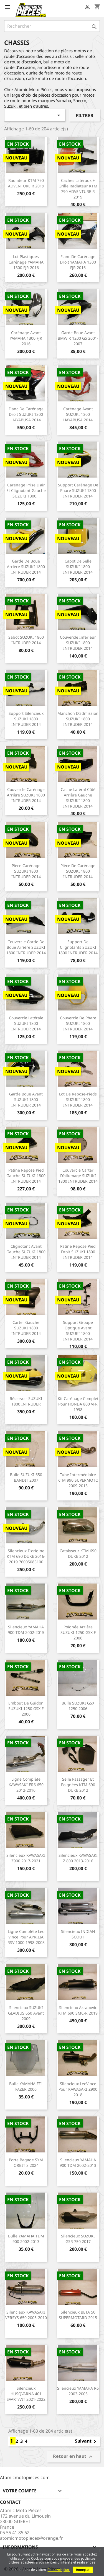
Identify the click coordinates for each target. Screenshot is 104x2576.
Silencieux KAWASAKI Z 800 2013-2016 (78, 1858)
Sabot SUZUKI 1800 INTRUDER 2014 (26, 640)
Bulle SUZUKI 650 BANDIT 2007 (26, 1477)
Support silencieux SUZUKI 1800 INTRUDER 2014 (26, 719)
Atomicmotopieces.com (25, 2477)
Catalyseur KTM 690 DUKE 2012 (78, 1553)
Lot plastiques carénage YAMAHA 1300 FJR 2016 (26, 262)
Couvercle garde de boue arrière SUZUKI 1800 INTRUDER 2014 (26, 947)
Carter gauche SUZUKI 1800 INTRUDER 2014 (26, 1328)
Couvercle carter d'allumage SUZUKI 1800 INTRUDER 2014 (78, 1175)
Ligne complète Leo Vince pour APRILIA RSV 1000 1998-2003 (26, 1937)
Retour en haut (73, 2456)
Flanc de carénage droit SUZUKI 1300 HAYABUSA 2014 (26, 414)
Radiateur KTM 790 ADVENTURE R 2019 (26, 183)
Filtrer (84, 115)
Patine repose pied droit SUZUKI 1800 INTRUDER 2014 (78, 1252)
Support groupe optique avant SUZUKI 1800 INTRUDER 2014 (78, 1330)
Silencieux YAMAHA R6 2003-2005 (78, 2391)
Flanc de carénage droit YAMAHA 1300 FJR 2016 (78, 262)
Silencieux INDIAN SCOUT (78, 1934)
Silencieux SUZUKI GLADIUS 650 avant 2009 (26, 2013)
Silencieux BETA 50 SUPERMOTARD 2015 (78, 2314)
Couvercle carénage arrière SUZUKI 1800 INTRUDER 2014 (26, 795)
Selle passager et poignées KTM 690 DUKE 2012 (78, 1784)
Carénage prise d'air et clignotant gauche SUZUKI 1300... (26, 490)
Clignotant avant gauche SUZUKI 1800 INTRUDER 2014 (25, 1252)
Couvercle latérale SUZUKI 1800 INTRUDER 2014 (26, 1023)
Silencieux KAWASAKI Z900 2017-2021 (25, 1858)
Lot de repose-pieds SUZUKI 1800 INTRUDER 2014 (78, 1099)
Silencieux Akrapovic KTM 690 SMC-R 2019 (78, 2010)
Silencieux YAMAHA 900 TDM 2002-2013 (78, 2162)
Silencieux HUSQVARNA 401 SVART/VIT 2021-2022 (26, 2394)
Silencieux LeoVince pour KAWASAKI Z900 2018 (78, 2089)
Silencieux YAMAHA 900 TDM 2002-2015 (26, 1629)
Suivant (86, 2441)
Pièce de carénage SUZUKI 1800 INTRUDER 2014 (77, 871)
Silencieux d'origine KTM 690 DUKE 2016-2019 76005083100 (26, 1556)
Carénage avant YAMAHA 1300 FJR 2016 (26, 338)
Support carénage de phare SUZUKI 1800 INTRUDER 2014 (78, 490)
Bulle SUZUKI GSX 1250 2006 (78, 1705)
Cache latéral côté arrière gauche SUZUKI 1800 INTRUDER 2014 (78, 797)
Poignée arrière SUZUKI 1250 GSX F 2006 (78, 1632)
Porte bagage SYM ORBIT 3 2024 (26, 2162)
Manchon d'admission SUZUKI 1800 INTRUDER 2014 (77, 719)
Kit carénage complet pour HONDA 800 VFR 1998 (78, 1404)
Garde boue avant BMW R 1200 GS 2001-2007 (78, 338)
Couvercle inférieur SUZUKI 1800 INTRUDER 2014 (78, 643)
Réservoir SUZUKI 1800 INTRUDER (26, 1401)
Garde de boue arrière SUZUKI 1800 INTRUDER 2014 (26, 566)
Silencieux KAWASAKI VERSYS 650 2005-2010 (26, 2314)
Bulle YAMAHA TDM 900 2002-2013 (26, 2238)
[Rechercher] (52, 26)
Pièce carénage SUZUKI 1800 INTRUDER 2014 (26, 871)
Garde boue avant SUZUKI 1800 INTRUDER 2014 (26, 1099)
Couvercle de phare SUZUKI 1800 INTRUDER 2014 (78, 1023)
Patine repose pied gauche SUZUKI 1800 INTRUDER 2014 (25, 1175)
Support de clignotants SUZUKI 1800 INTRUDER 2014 (78, 947)
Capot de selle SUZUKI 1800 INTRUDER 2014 (78, 566)
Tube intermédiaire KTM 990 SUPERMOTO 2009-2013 (77, 1480)
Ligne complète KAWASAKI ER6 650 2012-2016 (26, 1784)
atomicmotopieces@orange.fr (31, 2538)
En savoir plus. (59, 2570)
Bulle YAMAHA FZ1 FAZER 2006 (26, 2086)
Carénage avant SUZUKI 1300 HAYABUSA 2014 (78, 414)
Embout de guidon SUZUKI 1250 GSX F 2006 (26, 1708)
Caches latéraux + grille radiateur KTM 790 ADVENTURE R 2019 (78, 188)
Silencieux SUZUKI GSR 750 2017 (78, 2238)
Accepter (83, 2570)
